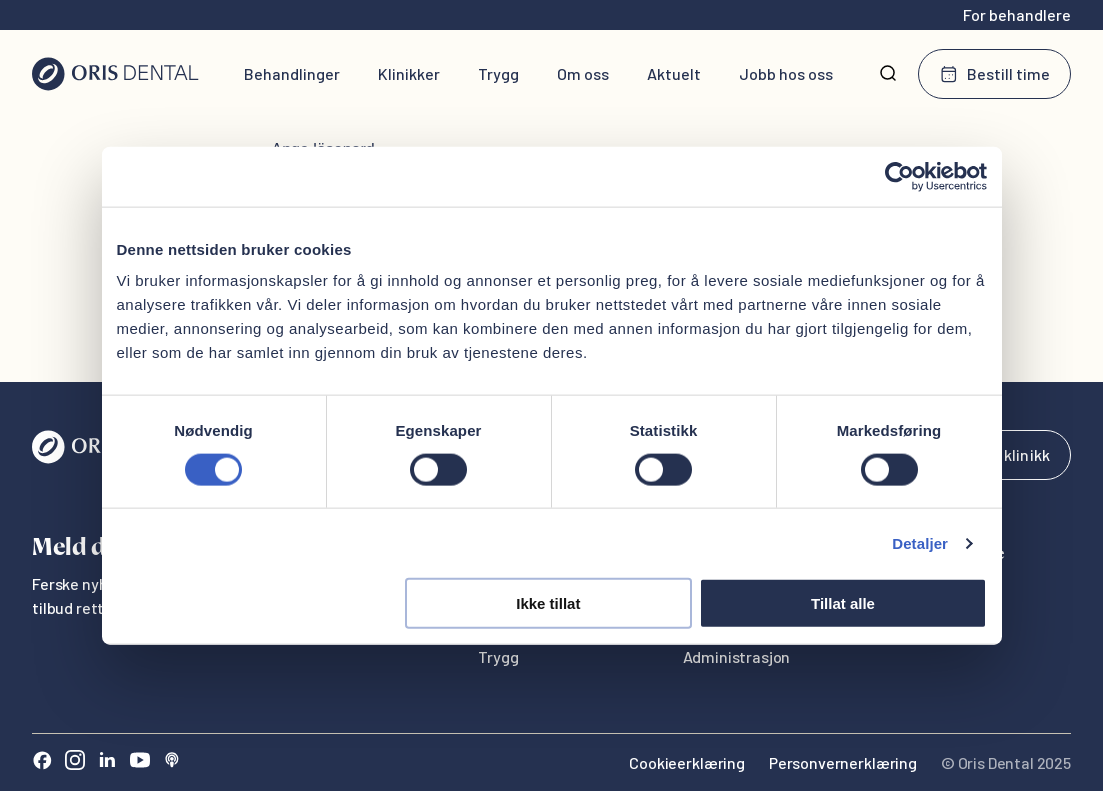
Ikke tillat (548, 603)
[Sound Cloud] (172, 762)
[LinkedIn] (107, 762)
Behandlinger (292, 73)
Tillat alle (843, 603)
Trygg (498, 73)
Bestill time (994, 74)
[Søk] (888, 74)
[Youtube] (140, 762)
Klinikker (409, 73)
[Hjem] (115, 74)
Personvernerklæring (843, 762)
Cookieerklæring (687, 762)
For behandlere (1017, 14)
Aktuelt (674, 73)
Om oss (583, 73)
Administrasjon (737, 656)
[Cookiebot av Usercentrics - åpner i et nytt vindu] (899, 176)
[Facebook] (42, 762)
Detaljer (920, 542)
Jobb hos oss (786, 73)
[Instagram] (75, 762)
